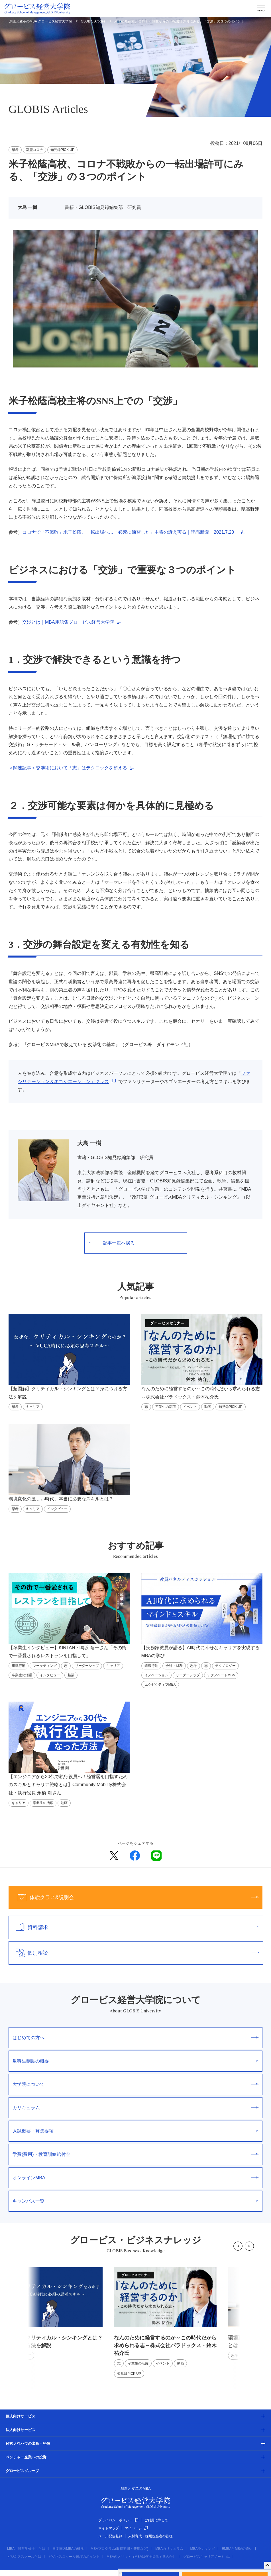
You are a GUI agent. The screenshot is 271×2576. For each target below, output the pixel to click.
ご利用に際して (156, 2520)
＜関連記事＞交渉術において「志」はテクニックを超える (68, 767)
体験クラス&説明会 (134, 1897)
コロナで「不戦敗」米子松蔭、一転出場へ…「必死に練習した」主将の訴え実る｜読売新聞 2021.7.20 (130, 532)
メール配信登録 (110, 2536)
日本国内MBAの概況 (68, 2549)
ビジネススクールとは (24, 2557)
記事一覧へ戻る (112, 1242)
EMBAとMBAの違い (237, 2549)
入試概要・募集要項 (135, 2131)
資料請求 (134, 1927)
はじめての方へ (135, 2037)
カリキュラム (135, 2107)
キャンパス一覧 (135, 2201)
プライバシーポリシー (118, 2520)
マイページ (136, 2528)
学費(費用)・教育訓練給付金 (135, 2154)
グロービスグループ (22, 2471)
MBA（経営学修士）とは (26, 2549)
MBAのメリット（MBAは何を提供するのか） (141, 2557)
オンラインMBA (135, 2177)
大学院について (135, 2084)
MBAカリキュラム (169, 2549)
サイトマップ (108, 2528)
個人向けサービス (20, 2416)
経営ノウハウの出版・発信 (28, 2443)
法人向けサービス (20, 2430)
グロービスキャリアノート (206, 2557)
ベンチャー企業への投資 (26, 2457)
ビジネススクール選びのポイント (74, 2557)
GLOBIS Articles (93, 21)
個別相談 (134, 1953)
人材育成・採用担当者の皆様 (150, 2536)
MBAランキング (202, 2549)
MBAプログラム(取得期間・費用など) (119, 2549)
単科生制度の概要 (135, 2061)
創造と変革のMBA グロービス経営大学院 (40, 21)
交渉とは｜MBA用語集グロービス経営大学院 (68, 622)
